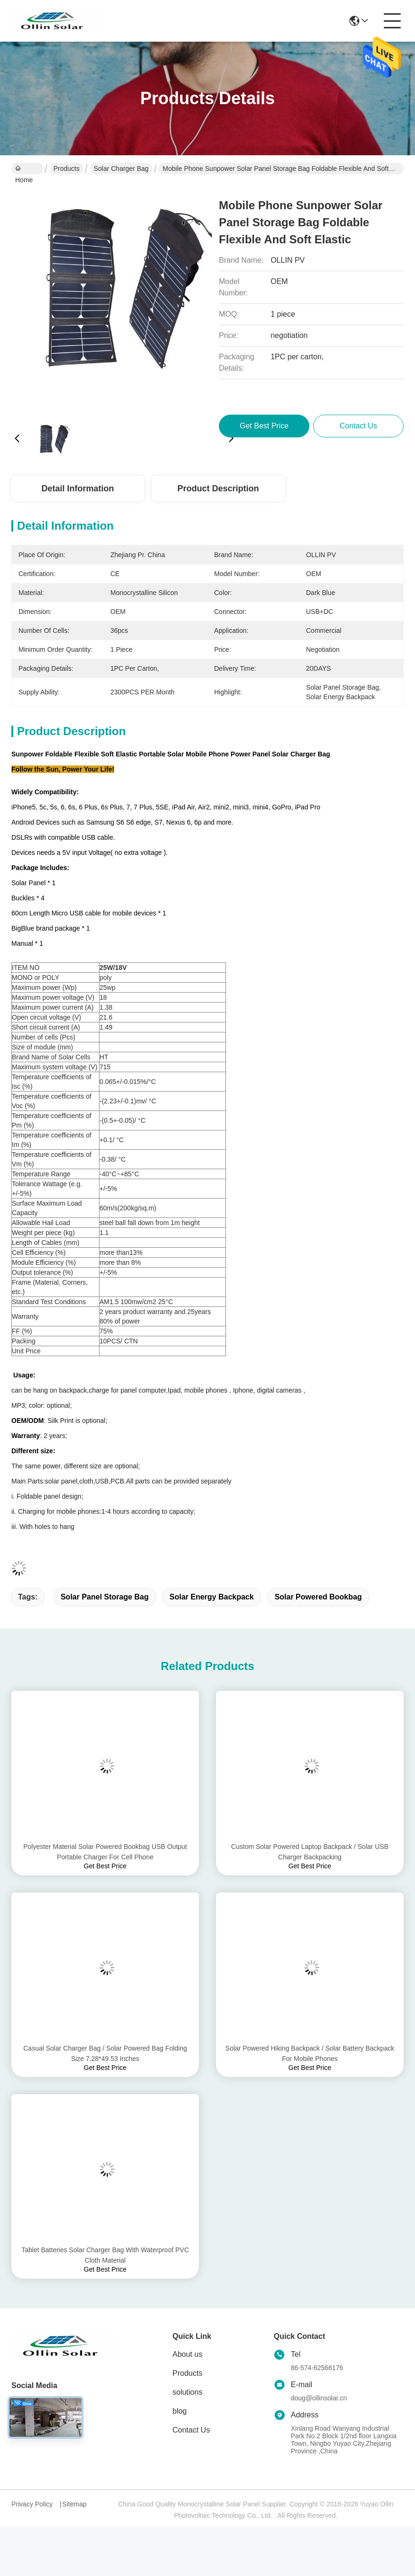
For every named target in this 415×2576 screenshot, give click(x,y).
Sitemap (74, 2504)
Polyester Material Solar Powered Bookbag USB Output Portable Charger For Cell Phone (105, 1852)
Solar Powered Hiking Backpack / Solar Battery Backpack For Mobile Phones (310, 2053)
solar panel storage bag (105, 1597)
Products (67, 168)
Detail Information (77, 488)
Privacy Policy (32, 2504)
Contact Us (191, 2430)
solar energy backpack (212, 1597)
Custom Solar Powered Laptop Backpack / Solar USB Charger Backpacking (309, 1852)
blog (179, 2411)
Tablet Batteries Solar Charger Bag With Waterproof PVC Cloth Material (105, 2255)
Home (24, 169)
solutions (187, 2392)
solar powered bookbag (318, 1597)
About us (187, 2354)
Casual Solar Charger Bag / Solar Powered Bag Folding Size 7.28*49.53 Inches (105, 2053)
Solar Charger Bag (121, 168)
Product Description (218, 488)
